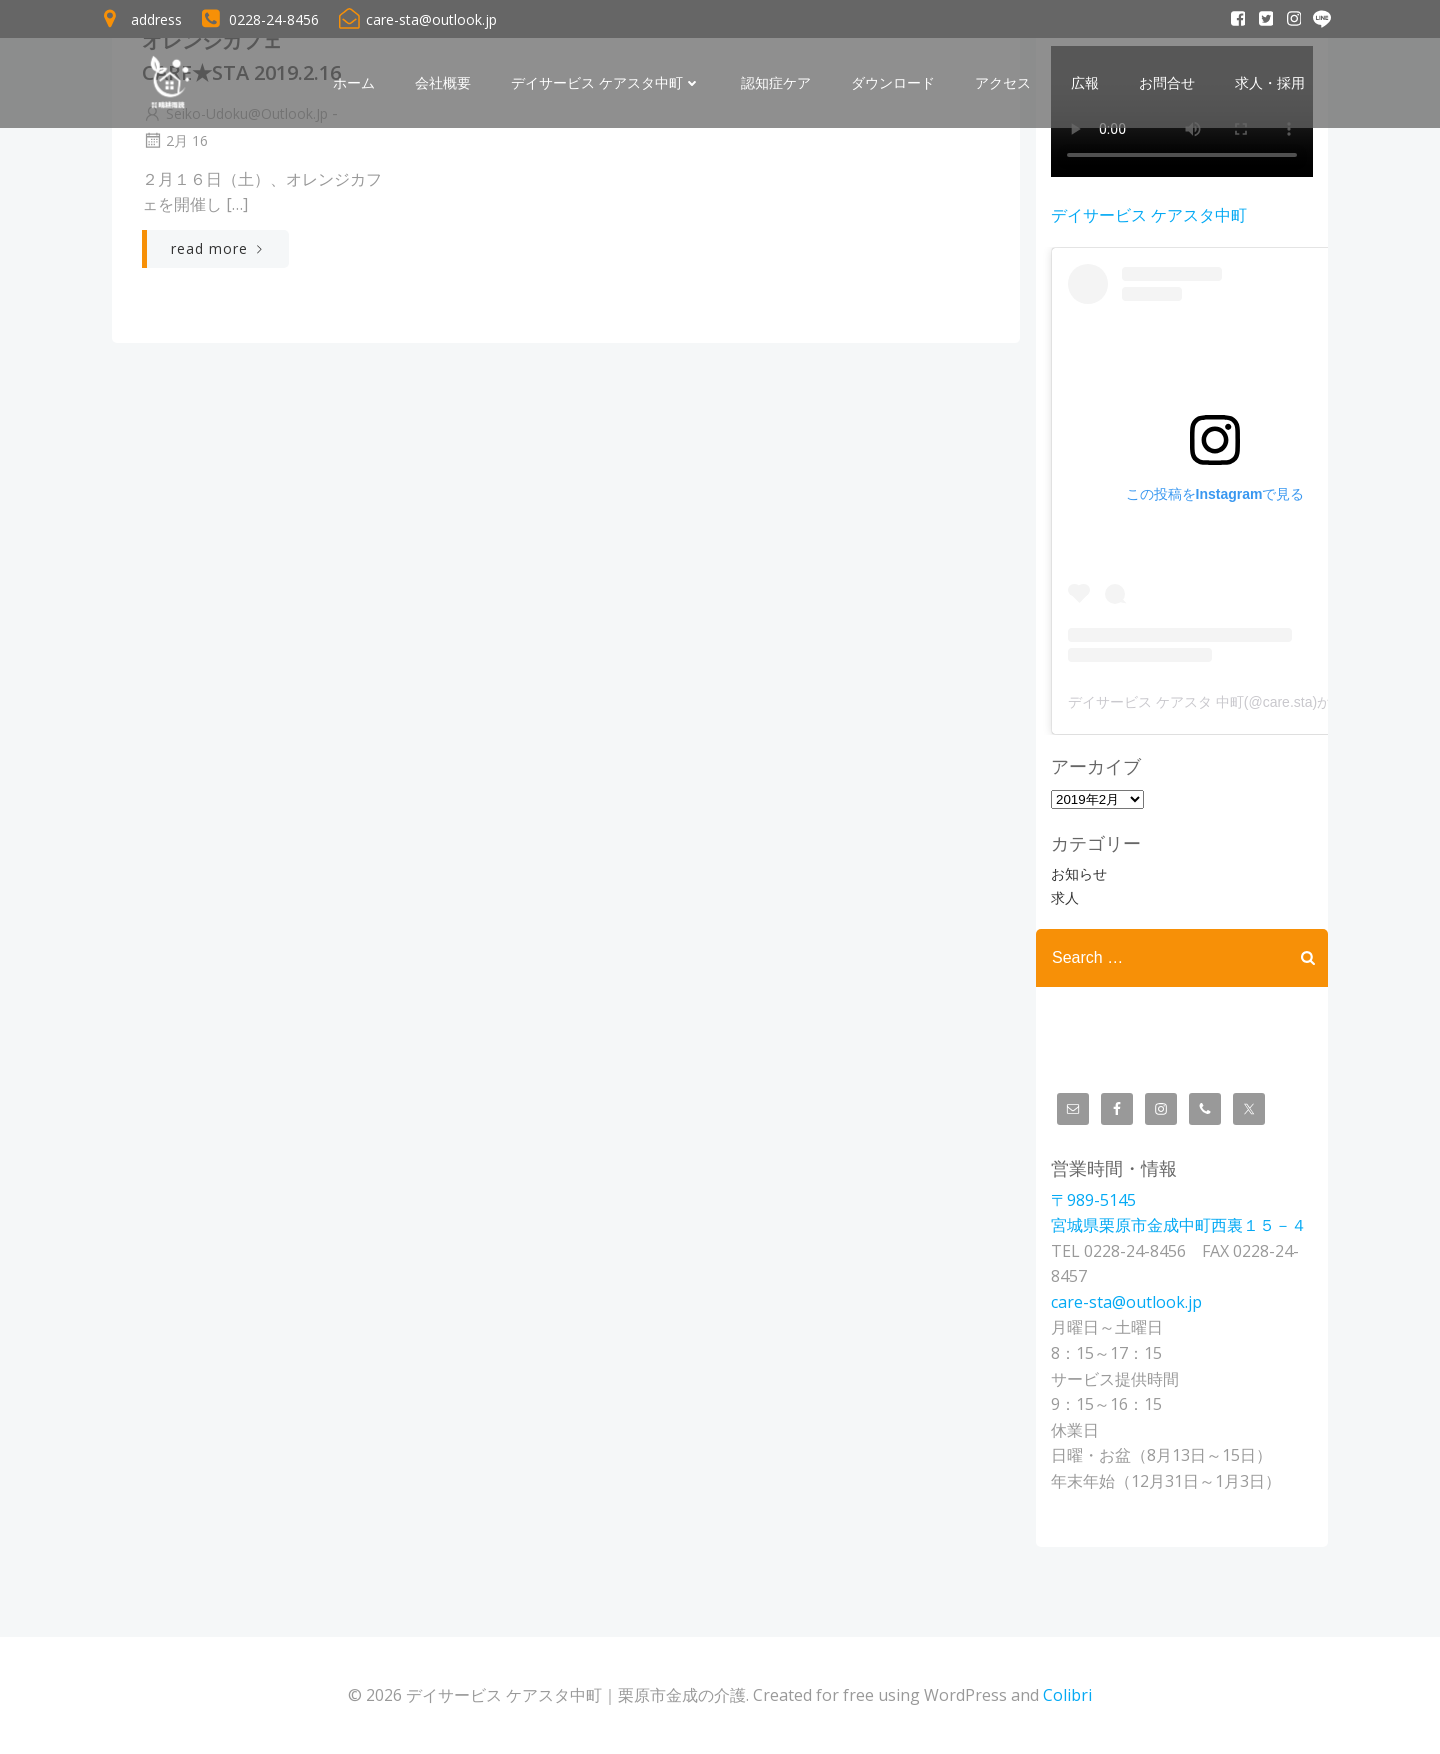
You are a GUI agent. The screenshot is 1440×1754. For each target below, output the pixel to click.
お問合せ (1167, 83)
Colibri (1067, 1695)
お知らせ (1079, 873)
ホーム (354, 83)
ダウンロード (893, 83)
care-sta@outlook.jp (1126, 1302)
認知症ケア (776, 83)
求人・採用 (1270, 83)
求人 (1065, 897)
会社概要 (443, 83)
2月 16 (175, 140)
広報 (1085, 83)
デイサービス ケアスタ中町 (606, 83)
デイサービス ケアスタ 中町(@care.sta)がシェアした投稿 (1248, 702)
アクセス (1003, 83)
